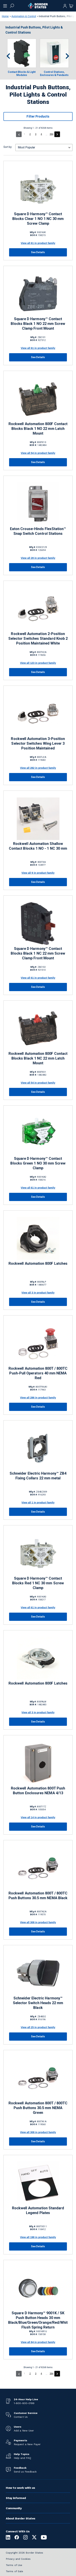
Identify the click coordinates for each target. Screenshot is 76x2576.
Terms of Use (14, 2565)
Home (5, 16)
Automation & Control (23, 16)
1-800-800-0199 (24, 2403)
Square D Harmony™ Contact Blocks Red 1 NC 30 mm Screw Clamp (38, 1583)
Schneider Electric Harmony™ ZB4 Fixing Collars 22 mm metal (38, 1475)
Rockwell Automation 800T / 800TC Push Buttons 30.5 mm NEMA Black (38, 1895)
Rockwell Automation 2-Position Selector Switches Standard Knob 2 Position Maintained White (38, 638)
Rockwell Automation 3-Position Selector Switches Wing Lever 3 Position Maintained (38, 743)
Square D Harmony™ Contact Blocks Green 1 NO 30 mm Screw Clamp (37, 1163)
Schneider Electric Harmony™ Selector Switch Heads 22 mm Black (38, 2003)
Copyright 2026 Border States (24, 2552)
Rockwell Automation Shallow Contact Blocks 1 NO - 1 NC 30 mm (38, 846)
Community (14, 2508)
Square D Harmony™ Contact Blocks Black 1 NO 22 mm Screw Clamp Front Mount (38, 324)
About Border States (20, 2518)
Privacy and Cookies (18, 2558)
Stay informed (16, 2498)
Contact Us (21, 2416)
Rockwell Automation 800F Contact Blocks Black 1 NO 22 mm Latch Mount (38, 429)
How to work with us (20, 2487)
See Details (38, 252)
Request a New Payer (27, 2444)
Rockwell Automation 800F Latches (38, 1263)
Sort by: (7, 146)
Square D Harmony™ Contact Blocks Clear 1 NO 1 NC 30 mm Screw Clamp (38, 219)
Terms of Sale (14, 2571)
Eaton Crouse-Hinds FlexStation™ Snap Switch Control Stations (38, 531)
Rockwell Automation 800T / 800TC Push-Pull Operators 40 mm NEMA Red (38, 1373)
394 (51, 134)
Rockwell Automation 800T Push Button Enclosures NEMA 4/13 (38, 1790)
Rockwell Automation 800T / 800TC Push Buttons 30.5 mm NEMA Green (38, 2108)
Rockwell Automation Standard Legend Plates (38, 2210)
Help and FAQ (22, 2457)
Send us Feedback (25, 2471)
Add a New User (24, 2430)
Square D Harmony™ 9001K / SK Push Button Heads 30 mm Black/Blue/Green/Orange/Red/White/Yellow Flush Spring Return (38, 2320)
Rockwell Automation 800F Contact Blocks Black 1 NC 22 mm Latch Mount (38, 1058)
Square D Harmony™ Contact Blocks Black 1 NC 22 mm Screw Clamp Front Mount (38, 953)
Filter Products (38, 116)
